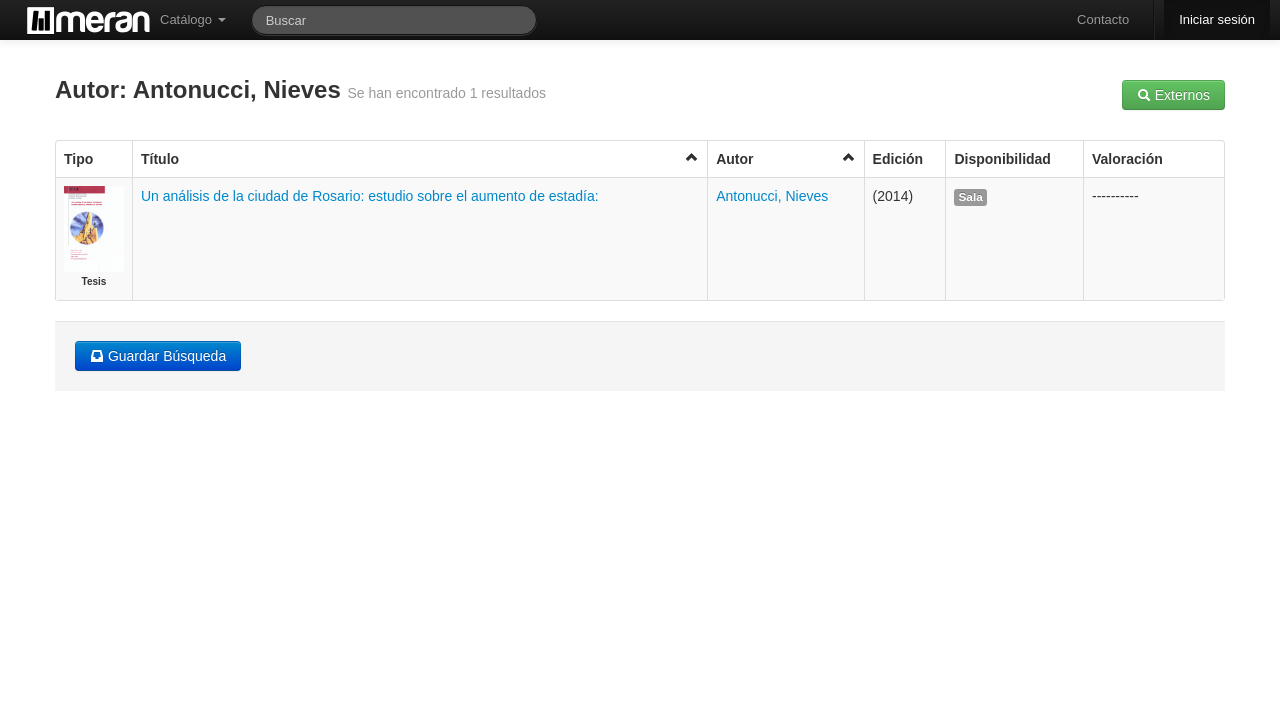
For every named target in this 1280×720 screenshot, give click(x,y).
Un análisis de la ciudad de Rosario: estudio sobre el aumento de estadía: (370, 196)
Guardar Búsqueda (158, 356)
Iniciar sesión (1217, 19)
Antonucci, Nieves (772, 196)
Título (420, 158)
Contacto (1103, 19)
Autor (785, 158)
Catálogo (193, 19)
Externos (1173, 95)
